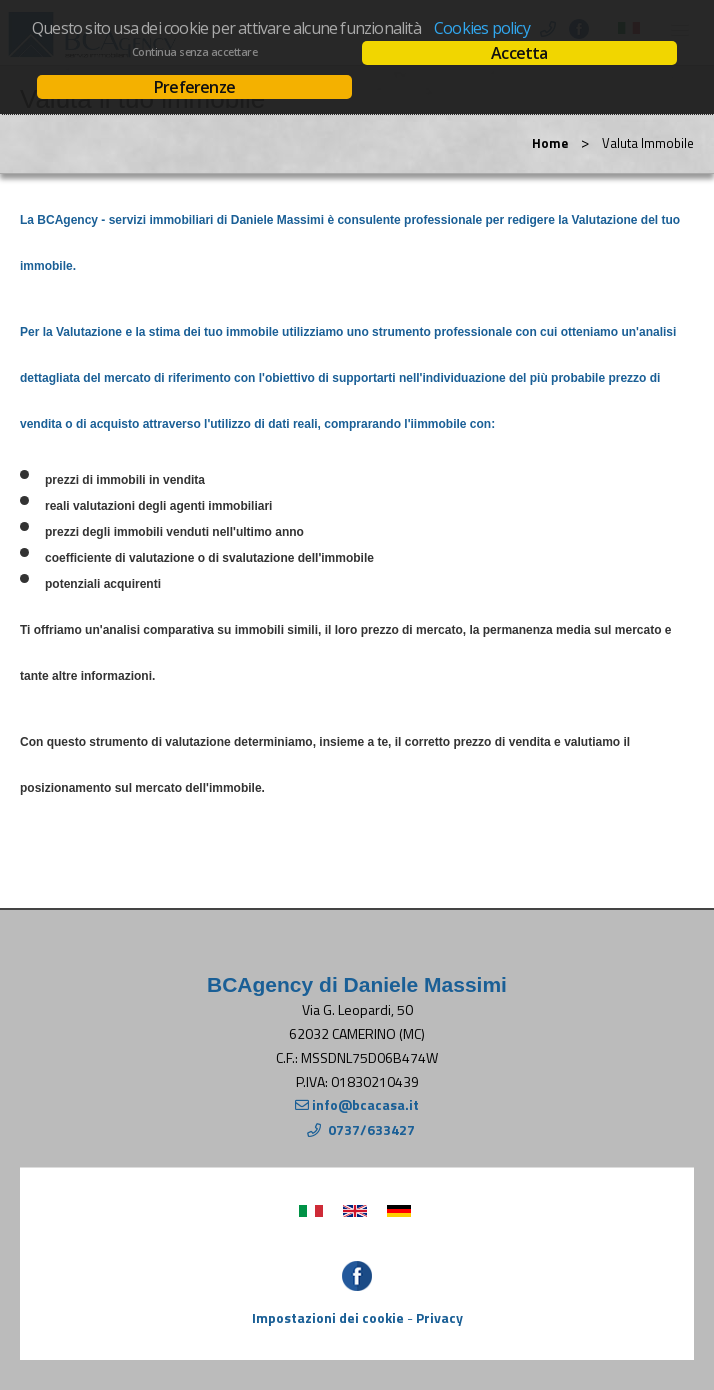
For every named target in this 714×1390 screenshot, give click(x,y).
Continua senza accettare (194, 52)
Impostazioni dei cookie (328, 1317)
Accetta (519, 53)
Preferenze (194, 87)
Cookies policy (482, 28)
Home (550, 143)
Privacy (439, 1317)
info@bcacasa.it (365, 1104)
